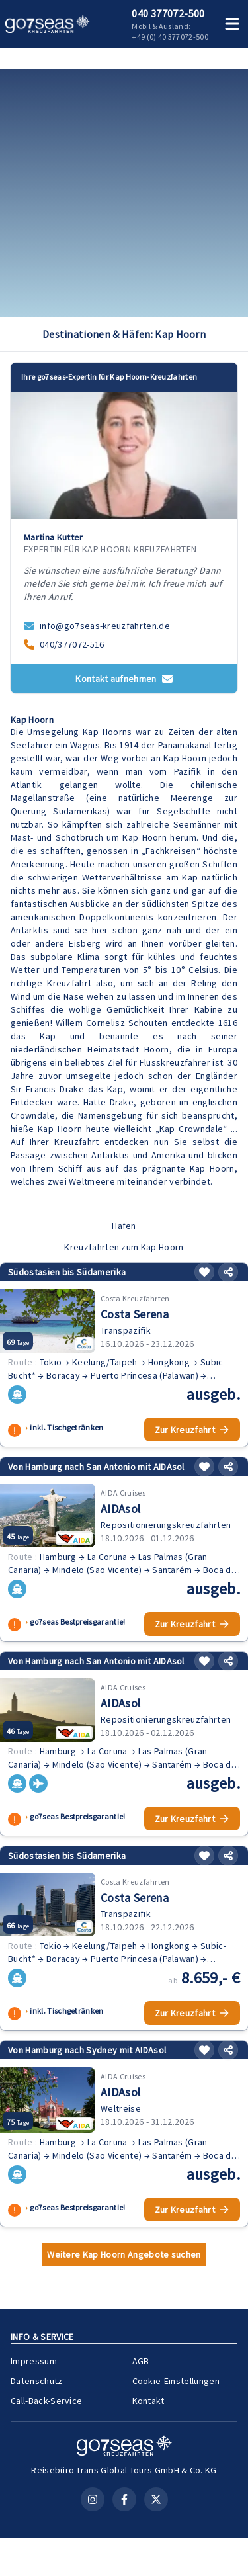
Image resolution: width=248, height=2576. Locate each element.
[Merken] (204, 1272)
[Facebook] (124, 2499)
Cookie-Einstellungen (176, 2381)
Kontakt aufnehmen (123, 679)
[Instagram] (92, 2499)
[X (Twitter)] (156, 2499)
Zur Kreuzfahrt (192, 1430)
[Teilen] (228, 1272)
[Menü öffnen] (232, 23)
